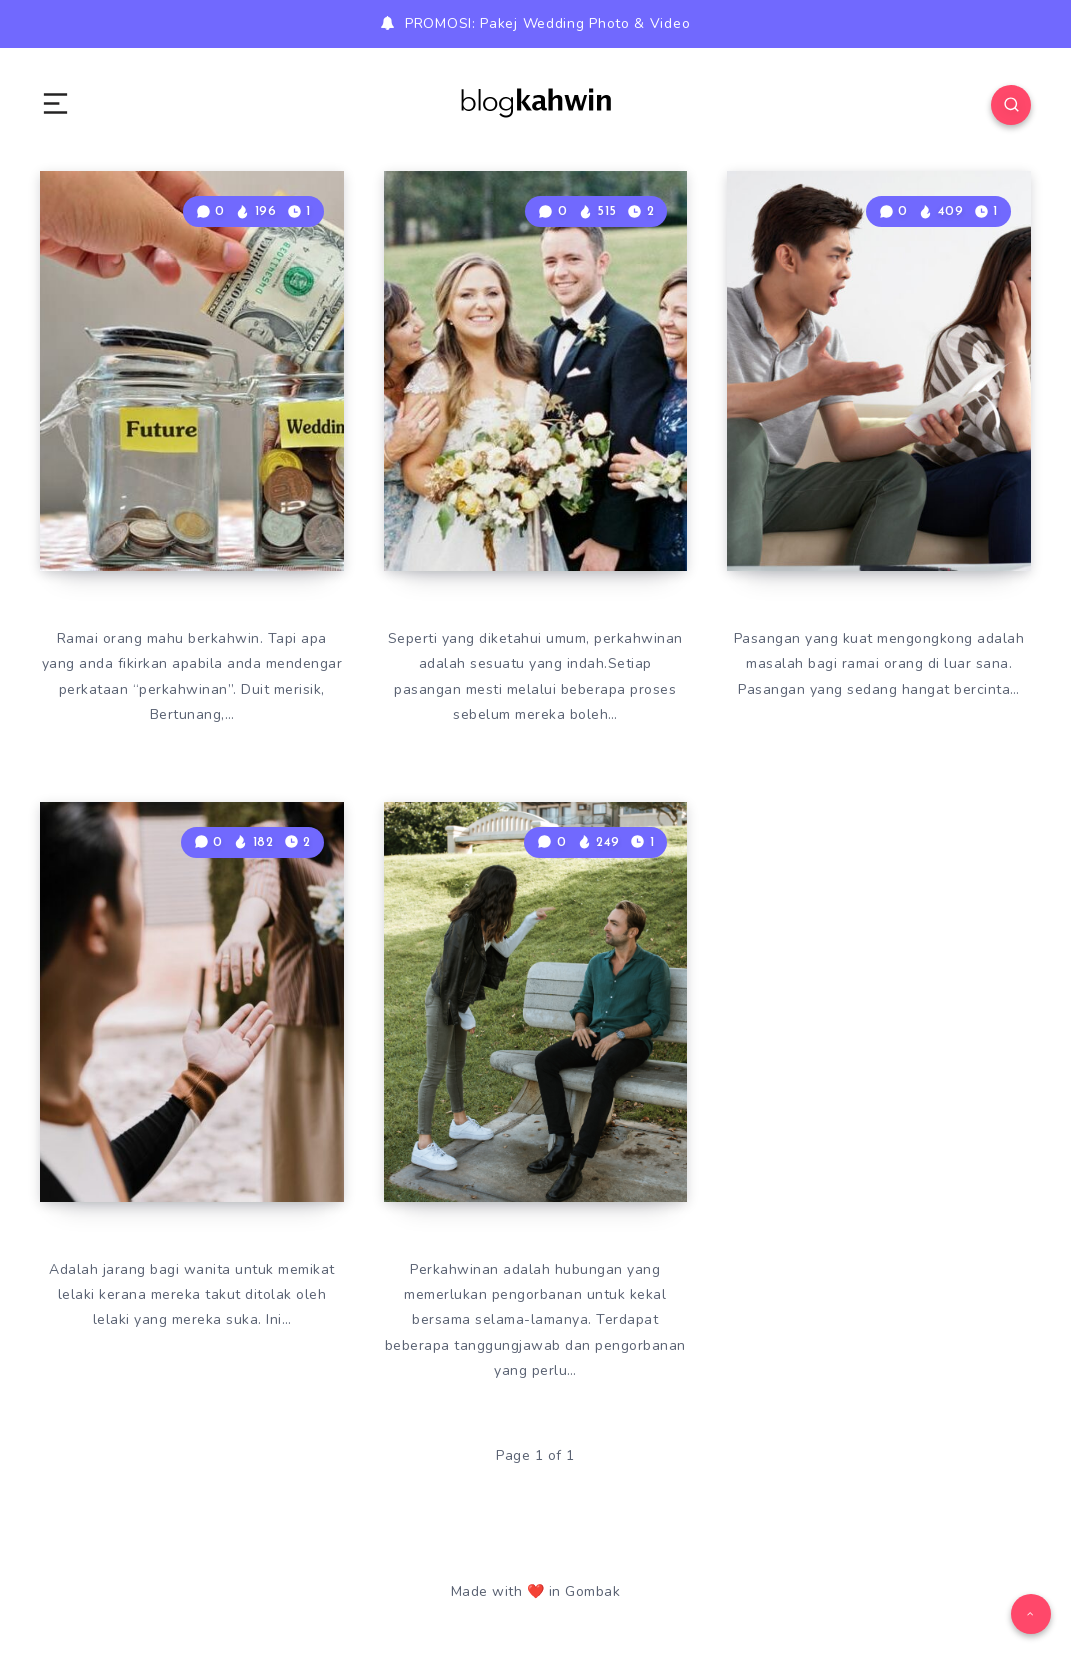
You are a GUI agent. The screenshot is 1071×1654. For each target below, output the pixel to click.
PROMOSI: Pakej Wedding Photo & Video (547, 23)
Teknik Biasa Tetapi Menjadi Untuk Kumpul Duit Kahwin (191, 466)
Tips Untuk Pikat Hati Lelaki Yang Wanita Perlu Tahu (188, 1115)
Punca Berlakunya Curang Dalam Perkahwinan (528, 1115)
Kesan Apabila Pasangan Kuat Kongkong (856, 484)
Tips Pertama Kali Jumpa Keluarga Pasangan (527, 484)
